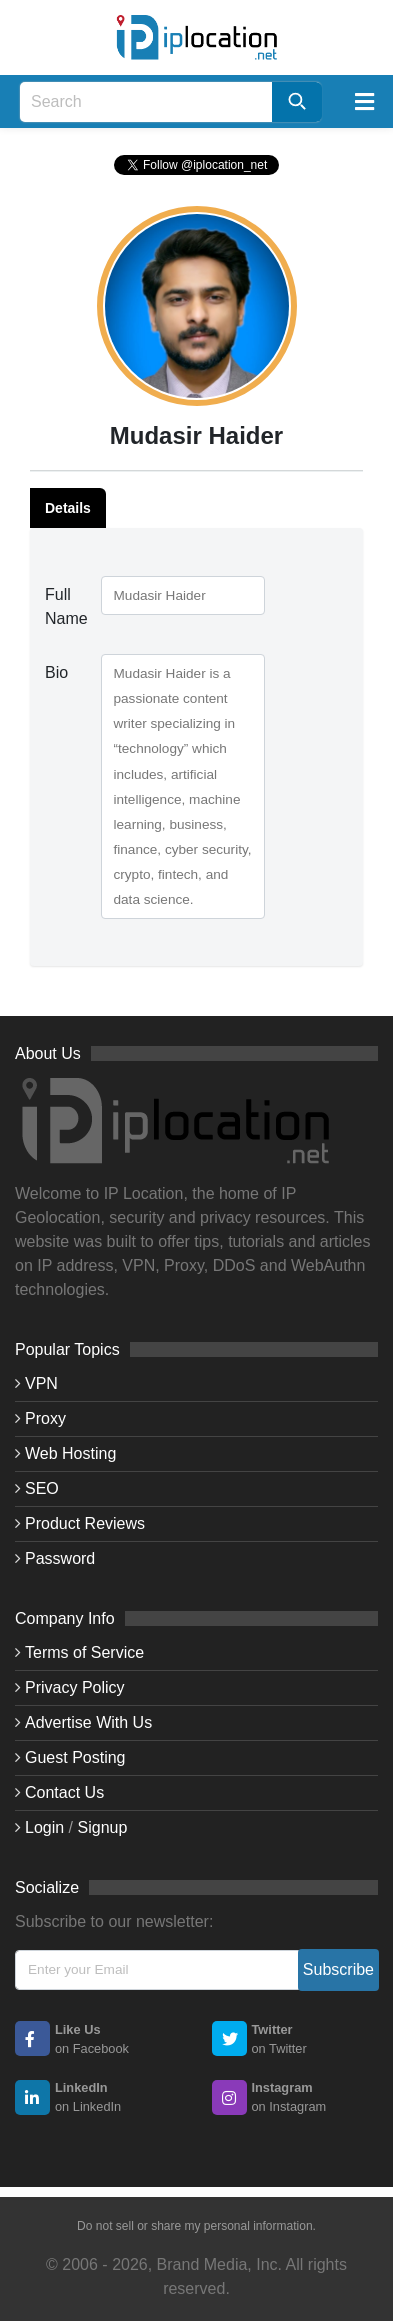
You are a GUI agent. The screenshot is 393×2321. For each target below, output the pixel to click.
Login (44, 1827)
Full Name (65, 606)
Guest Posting (75, 1757)
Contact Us (64, 1792)
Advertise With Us (88, 1722)
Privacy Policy (75, 1687)
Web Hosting (70, 1453)
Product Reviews (85, 1523)
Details (68, 508)
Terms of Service (84, 1652)
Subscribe (338, 1969)
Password (60, 1558)
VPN (41, 1383)
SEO (42, 1488)
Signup (103, 1827)
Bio (56, 672)
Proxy (45, 1418)
